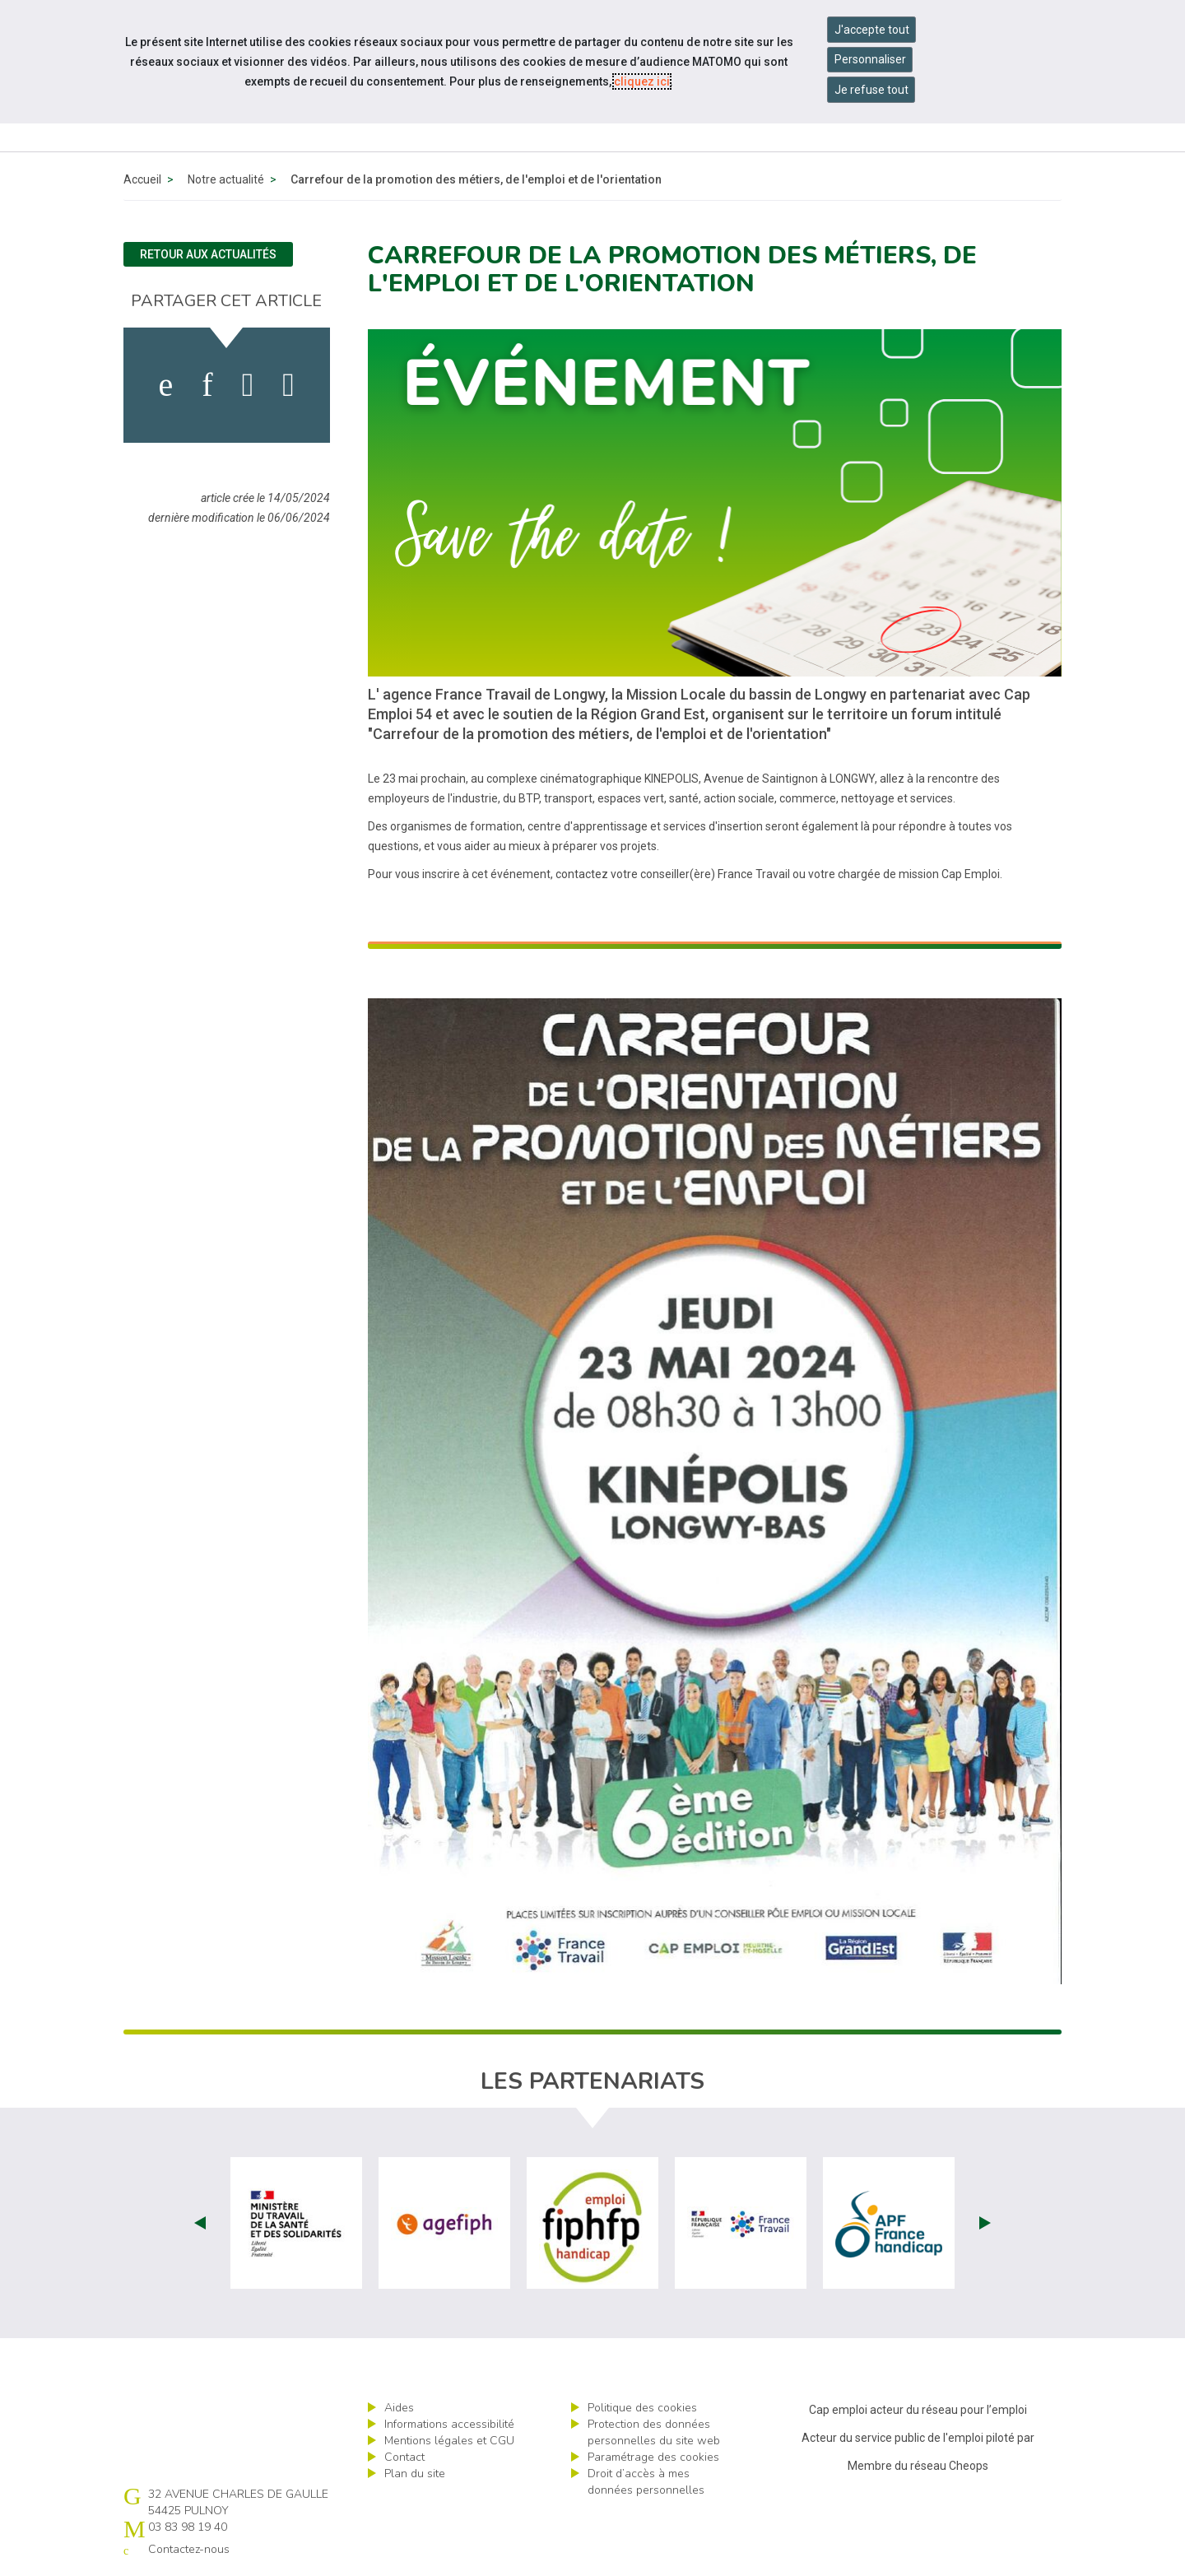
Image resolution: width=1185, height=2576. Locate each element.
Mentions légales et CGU (449, 2440)
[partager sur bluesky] (288, 385)
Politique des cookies (642, 2408)
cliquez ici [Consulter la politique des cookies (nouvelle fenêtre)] (642, 81)
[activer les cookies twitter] (248, 385)
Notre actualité (226, 179)
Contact (404, 2457)
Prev (200, 2223)
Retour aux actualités (208, 254)
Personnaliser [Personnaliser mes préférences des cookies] (870, 59)
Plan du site (414, 2473)
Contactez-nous (189, 2549)
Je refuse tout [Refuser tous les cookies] (871, 89)
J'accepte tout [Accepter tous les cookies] (871, 29)
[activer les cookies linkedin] (207, 385)
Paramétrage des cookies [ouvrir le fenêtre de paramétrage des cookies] (653, 2457)
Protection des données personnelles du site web (654, 2432)
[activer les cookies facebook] (166, 385)
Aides (399, 2408)
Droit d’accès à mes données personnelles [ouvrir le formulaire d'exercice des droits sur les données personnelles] (646, 2482)
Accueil (142, 179)
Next (985, 2223)
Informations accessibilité (449, 2424)
